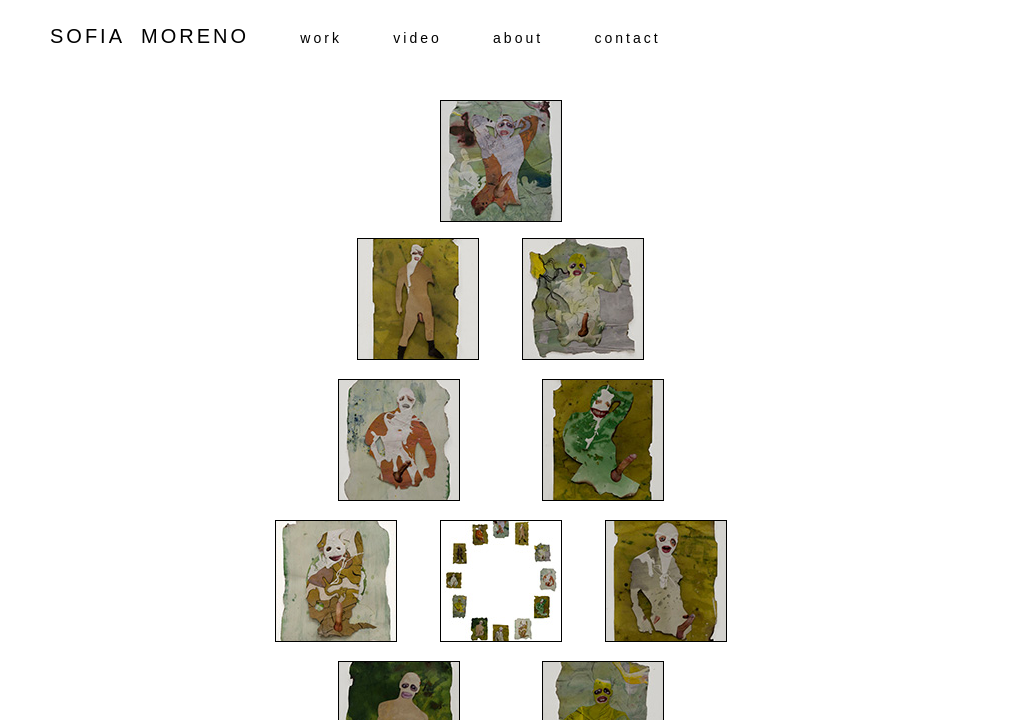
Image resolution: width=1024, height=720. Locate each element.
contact (627, 38)
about (518, 38)
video (417, 38)
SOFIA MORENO (175, 36)
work (321, 38)
